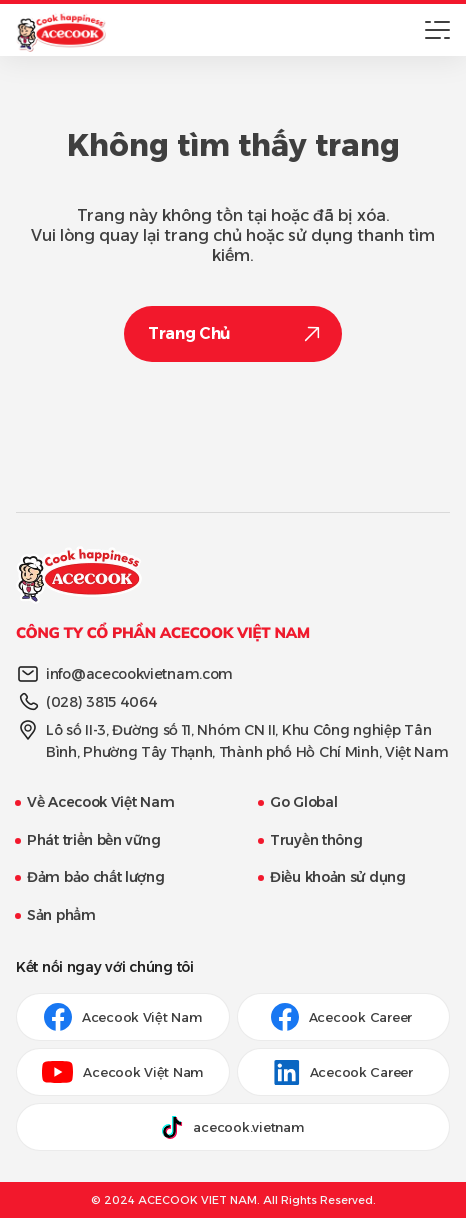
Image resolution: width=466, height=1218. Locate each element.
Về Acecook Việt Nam (100, 802)
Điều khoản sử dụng (338, 877)
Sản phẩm (61, 915)
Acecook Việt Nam (123, 1017)
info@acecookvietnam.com (139, 674)
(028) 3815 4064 (102, 702)
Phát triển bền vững (93, 840)
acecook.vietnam (232, 1127)
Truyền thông (316, 840)
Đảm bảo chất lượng (96, 877)
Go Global (303, 802)
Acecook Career (343, 1017)
